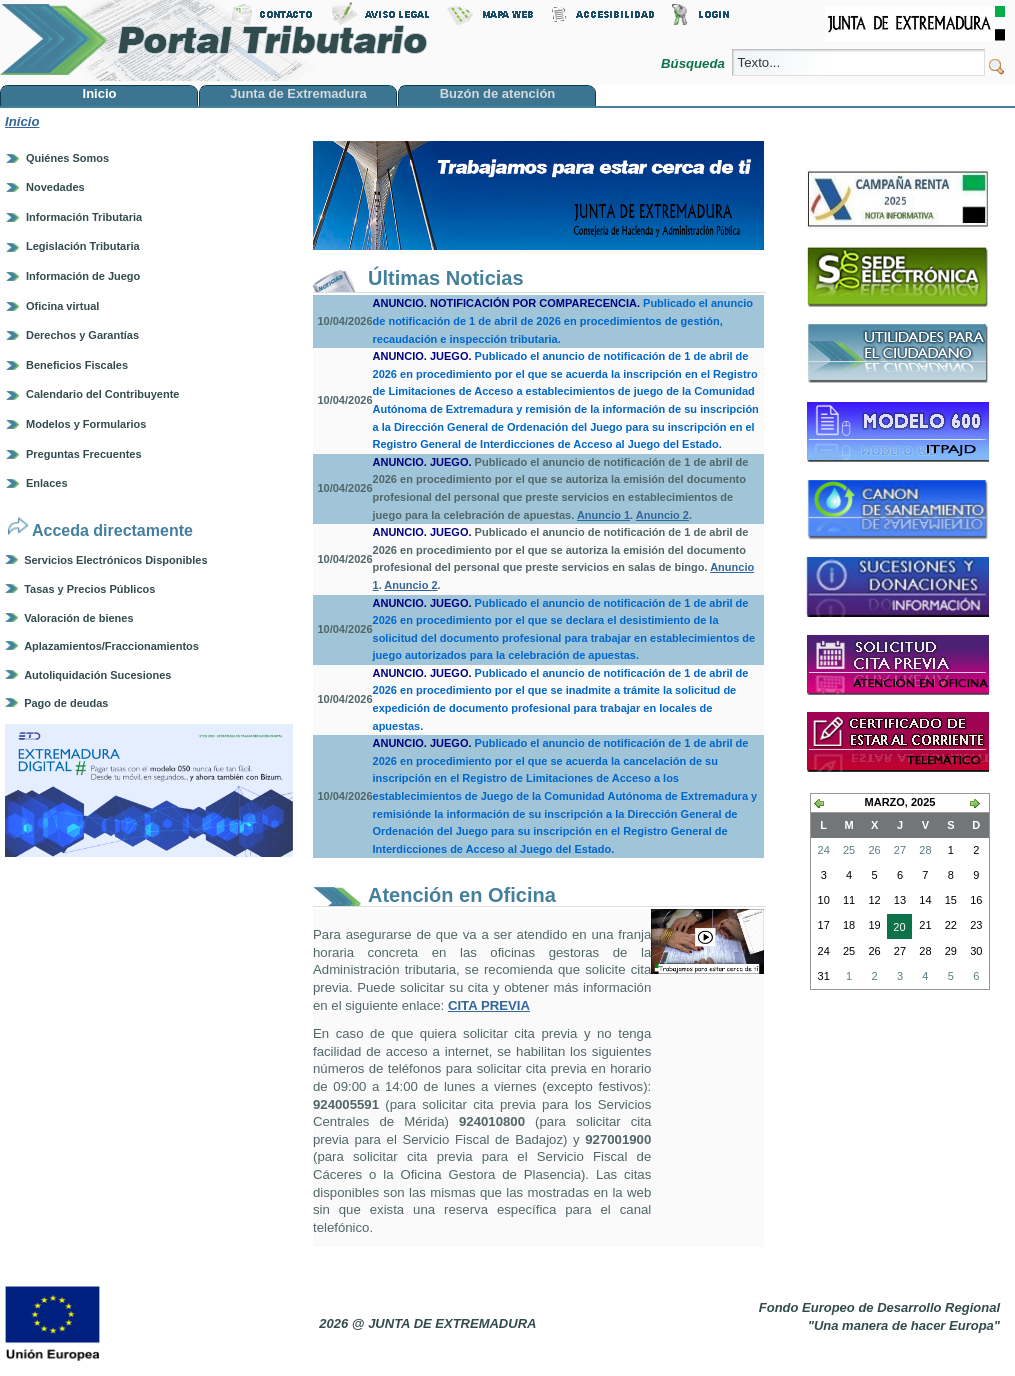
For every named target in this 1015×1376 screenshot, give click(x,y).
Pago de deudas (66, 703)
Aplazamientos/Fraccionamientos (111, 646)
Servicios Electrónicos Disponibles (115, 560)
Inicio (22, 121)
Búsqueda (694, 63)
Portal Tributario (214, 40)
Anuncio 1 (603, 515)
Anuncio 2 (662, 515)
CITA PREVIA (489, 1005)
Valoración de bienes (78, 618)
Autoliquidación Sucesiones (97, 675)
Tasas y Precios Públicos (89, 589)
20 (896, 929)
